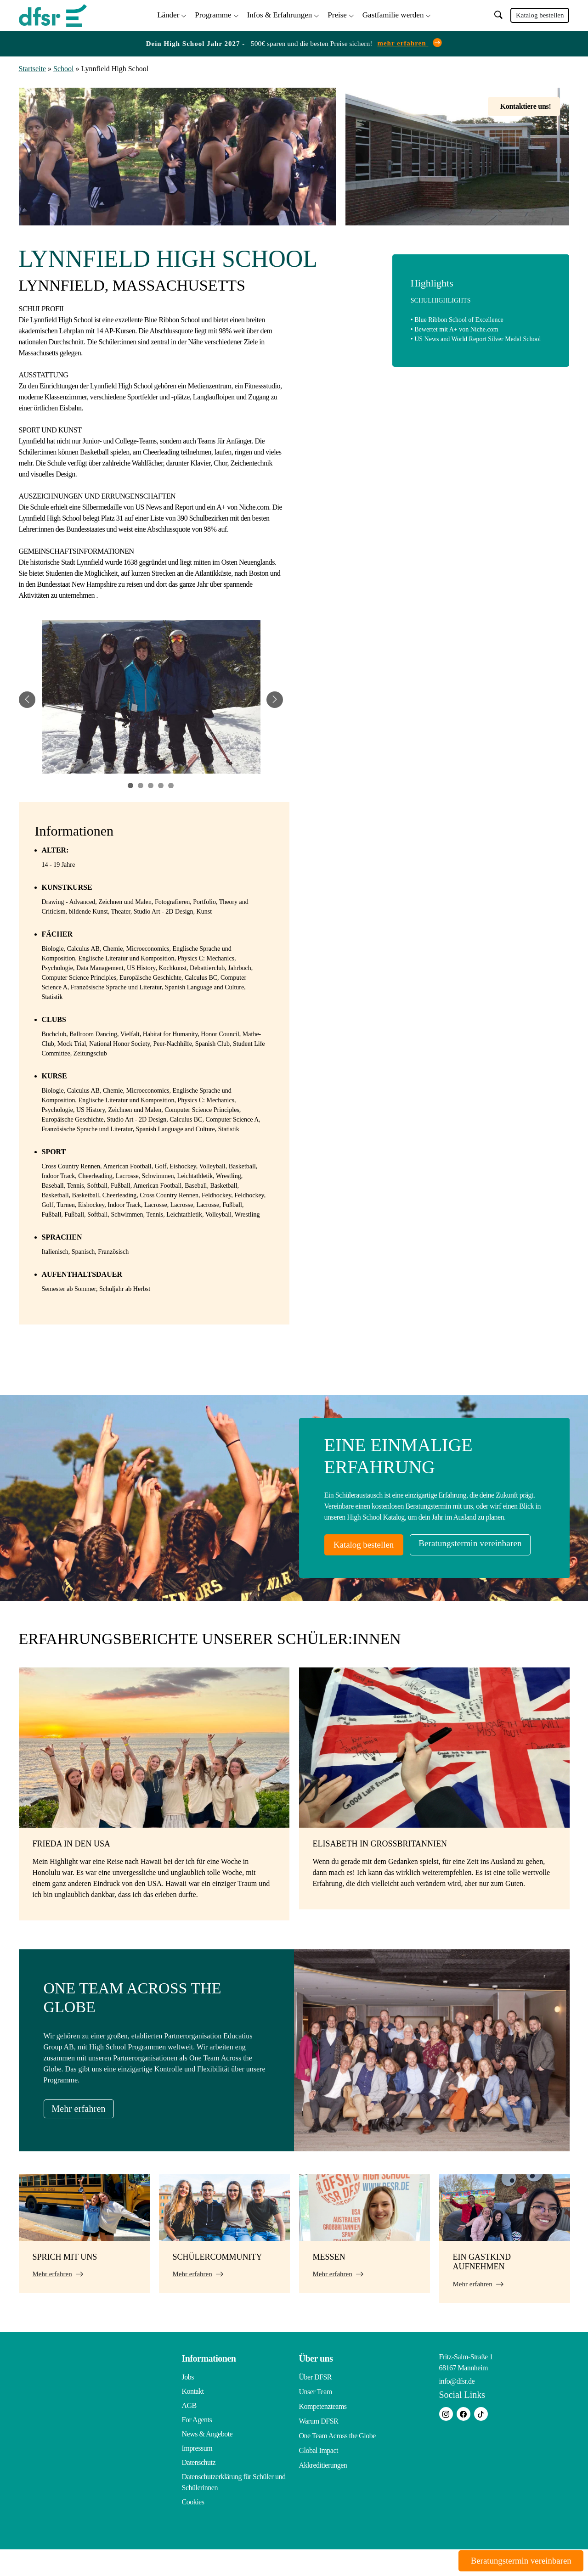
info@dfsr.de (457, 2408)
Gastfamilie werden (393, 14)
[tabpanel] (151, 697)
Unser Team (315, 2418)
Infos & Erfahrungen (279, 14)
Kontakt (193, 2418)
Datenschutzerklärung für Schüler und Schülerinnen (234, 2508)
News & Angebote (207, 2460)
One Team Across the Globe (337, 2460)
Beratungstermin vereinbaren (393, 1571)
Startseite (32, 67)
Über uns (316, 2385)
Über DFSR (315, 2404)
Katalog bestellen (540, 14)
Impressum (197, 2475)
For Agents (197, 2446)
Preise (337, 14)
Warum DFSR (319, 2446)
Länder (168, 14)
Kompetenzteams (323, 2432)
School (63, 67)
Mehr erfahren (85, 2135)
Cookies (193, 2528)
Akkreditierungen (323, 2489)
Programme (213, 14)
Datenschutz (199, 2489)
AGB (189, 2432)
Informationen (209, 2385)
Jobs (188, 2404)
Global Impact (318, 2475)
